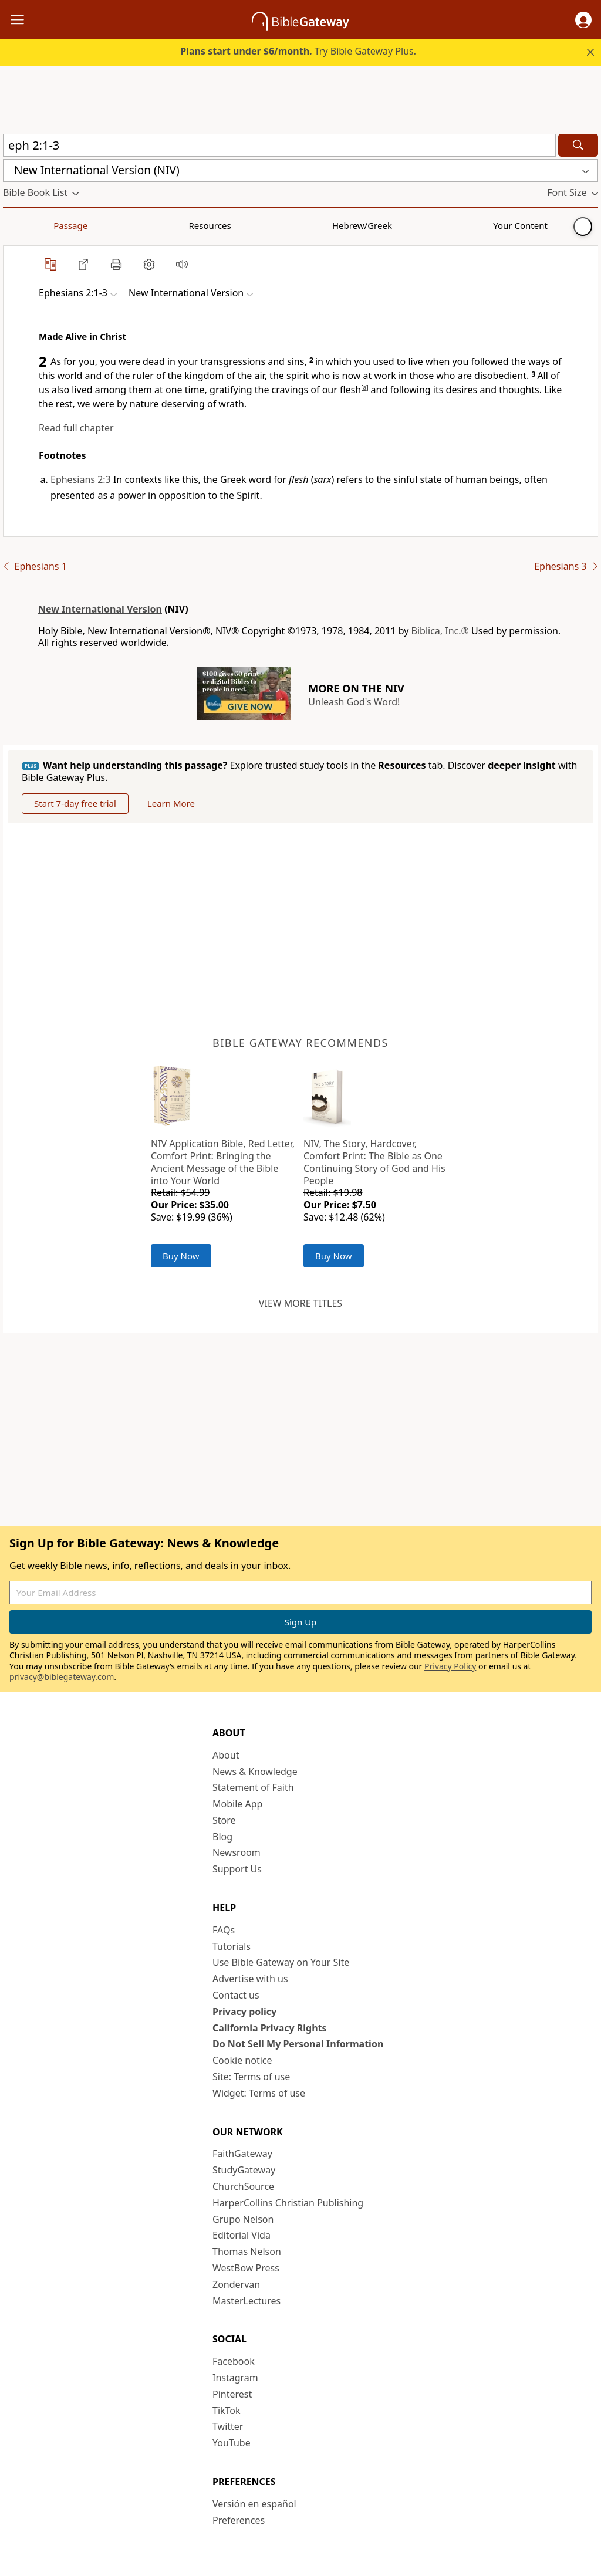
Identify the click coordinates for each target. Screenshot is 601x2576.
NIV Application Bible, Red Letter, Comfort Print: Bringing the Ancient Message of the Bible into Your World (223, 1161)
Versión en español (254, 2503)
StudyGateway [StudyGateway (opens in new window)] (243, 2169)
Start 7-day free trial (75, 803)
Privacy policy (244, 2011)
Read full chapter (76, 427)
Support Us (237, 1868)
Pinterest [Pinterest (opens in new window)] (232, 2394)
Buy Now (181, 1256)
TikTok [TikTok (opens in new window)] (226, 2410)
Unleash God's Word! (354, 701)
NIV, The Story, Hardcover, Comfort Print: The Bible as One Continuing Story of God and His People (374, 1161)
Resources (86, 225)
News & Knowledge (255, 1771)
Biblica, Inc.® (440, 630)
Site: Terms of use (251, 2076)
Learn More (171, 803)
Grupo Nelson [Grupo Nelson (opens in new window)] (243, 2219)
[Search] (578, 145)
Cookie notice (242, 2060)
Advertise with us (250, 1978)
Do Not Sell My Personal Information (297, 2043)
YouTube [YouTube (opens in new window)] (231, 2442)
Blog (222, 1836)
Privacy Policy (450, 1666)
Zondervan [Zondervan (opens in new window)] (236, 2284)
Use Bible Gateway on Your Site (280, 1962)
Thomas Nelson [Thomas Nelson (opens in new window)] (246, 2251)
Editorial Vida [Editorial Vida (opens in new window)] (241, 2235)
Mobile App (237, 1803)
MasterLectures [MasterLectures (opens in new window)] (246, 2300)
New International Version (100, 609)
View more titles (300, 1303)
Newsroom (236, 1852)
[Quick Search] (279, 145)
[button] (583, 20)
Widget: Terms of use (258, 2093)
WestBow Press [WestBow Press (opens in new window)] (245, 2267)
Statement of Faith (253, 1787)
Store (224, 1820)
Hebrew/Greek (156, 225)
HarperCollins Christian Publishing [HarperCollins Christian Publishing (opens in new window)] (287, 2202)
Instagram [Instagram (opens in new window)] (235, 2377)
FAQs (223, 1929)
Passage (29, 225)
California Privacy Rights (269, 2027)
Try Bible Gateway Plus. (298, 51)
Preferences (238, 2520)
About (225, 1755)
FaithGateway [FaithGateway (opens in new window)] (242, 2153)
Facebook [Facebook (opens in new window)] (233, 2361)
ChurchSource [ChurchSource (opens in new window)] (243, 2186)
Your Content (232, 225)
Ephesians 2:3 (80, 479)
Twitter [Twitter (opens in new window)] (227, 2426)
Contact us (235, 1995)
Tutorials (231, 1946)
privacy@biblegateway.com (61, 1676)
